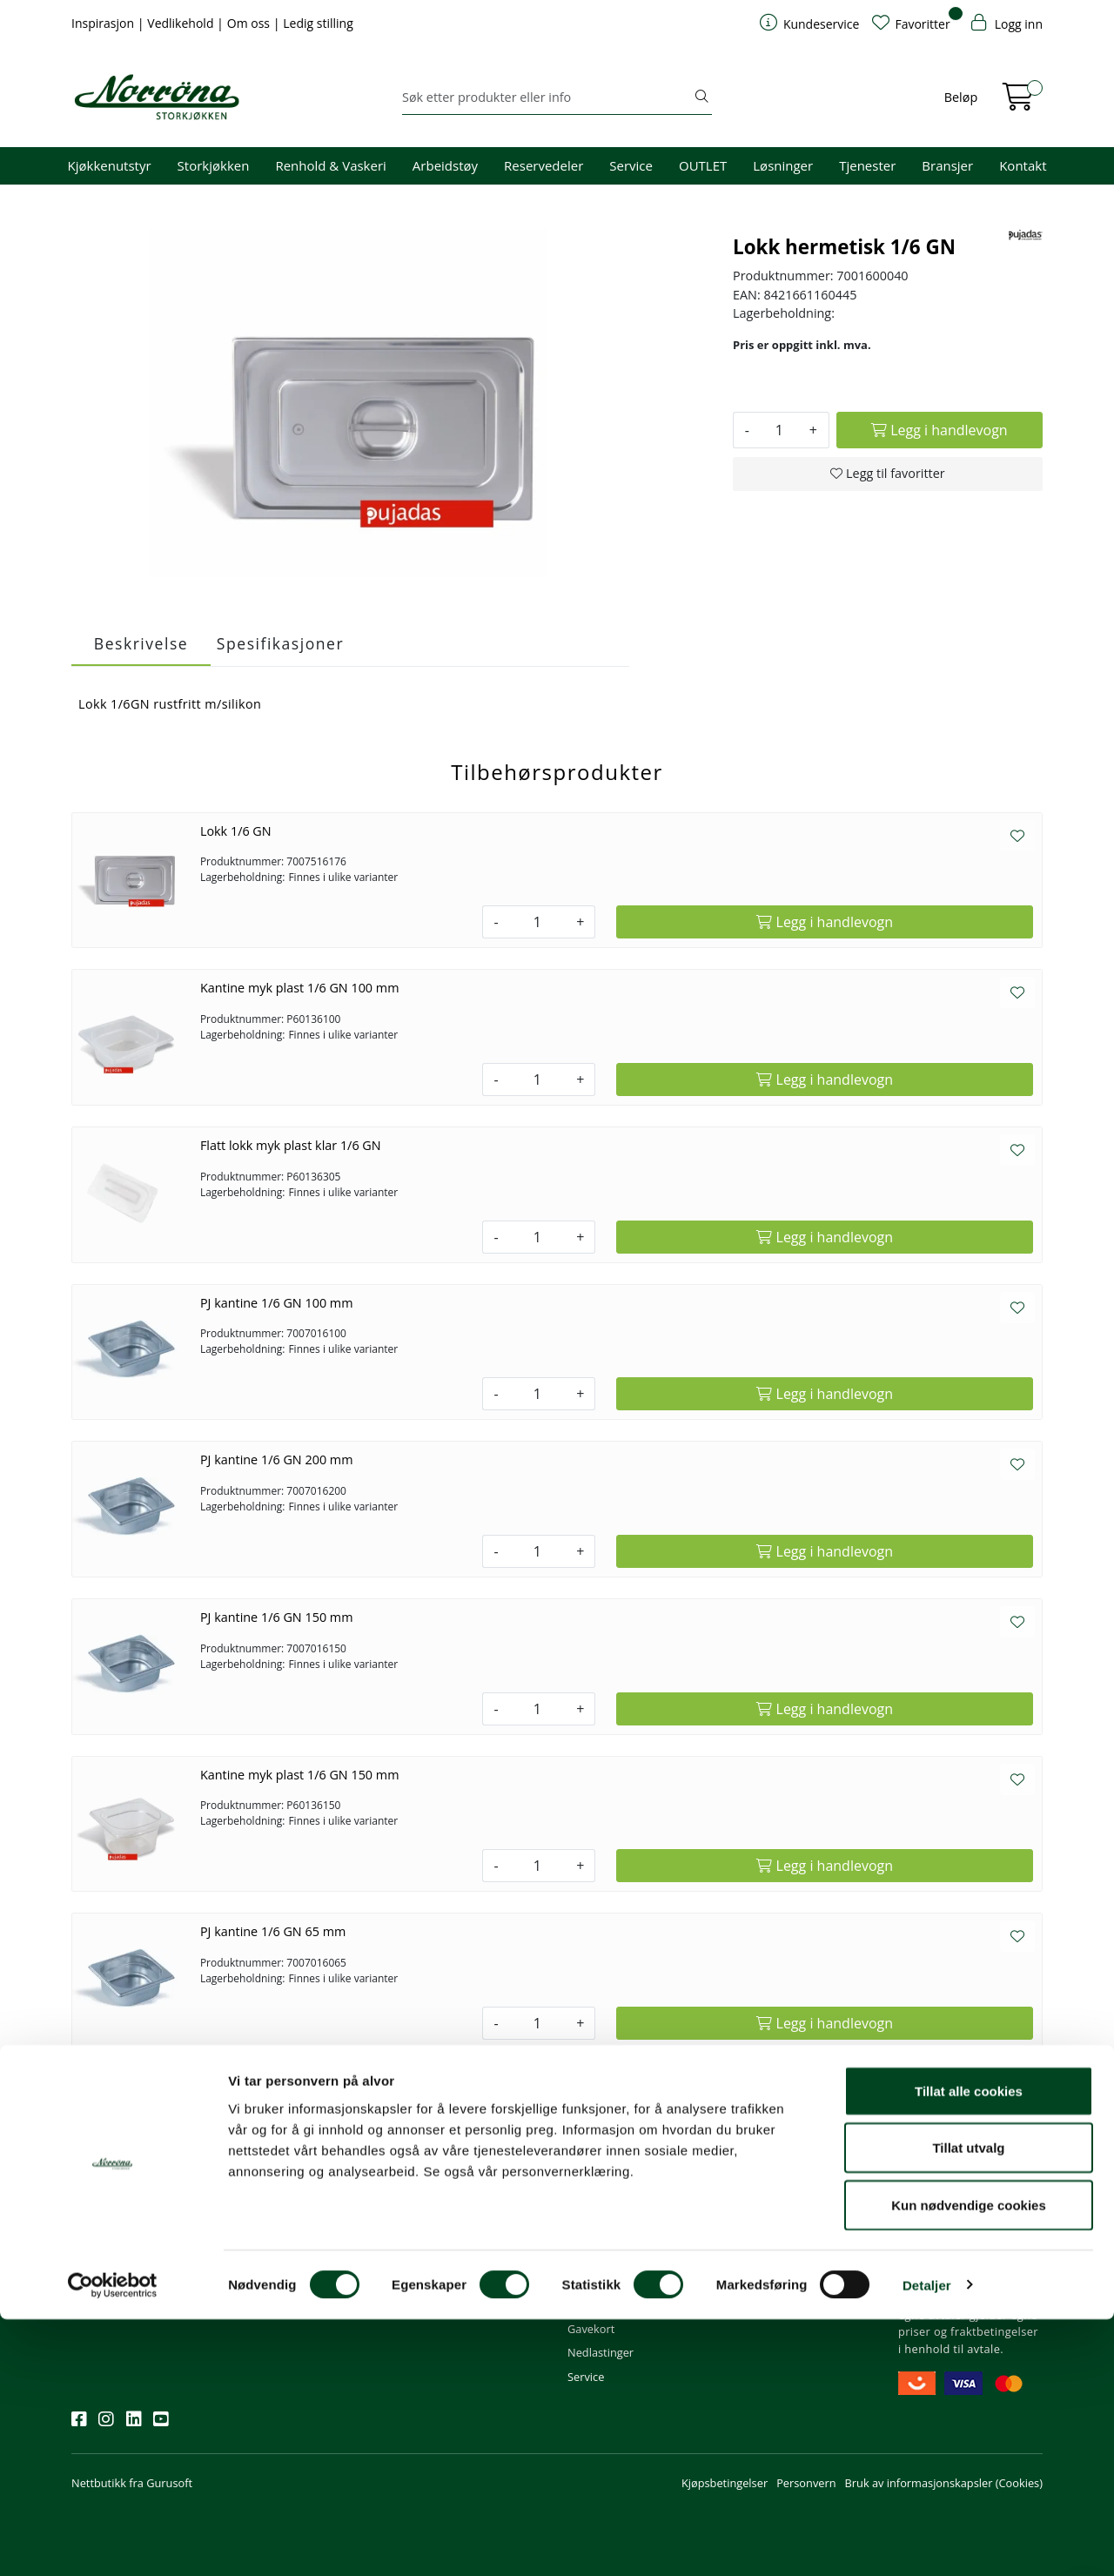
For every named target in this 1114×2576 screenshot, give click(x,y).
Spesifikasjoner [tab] (280, 643)
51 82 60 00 (439, 2210)
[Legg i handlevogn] (939, 430)
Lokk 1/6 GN (236, 831)
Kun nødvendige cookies (968, 2461)
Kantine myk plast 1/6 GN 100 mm (299, 987)
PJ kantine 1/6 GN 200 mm (276, 1459)
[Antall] (779, 430)
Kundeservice (610, 2163)
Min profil (592, 2187)
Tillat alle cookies (969, 2347)
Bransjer (947, 165)
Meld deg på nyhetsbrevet (154, 2241)
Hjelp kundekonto (613, 2235)
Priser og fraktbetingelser (968, 2235)
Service (631, 165)
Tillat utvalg (968, 2405)
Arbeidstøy (445, 165)
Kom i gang (596, 2210)
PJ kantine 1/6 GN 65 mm (273, 1931)
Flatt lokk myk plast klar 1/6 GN (290, 1145)
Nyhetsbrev (108, 2163)
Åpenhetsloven (771, 2258)
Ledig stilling (318, 23)
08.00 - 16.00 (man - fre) (471, 2235)
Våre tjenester (769, 2210)
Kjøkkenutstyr (109, 165)
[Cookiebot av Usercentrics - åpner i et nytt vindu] (113, 2542)
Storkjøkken (214, 165)
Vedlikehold (182, 23)
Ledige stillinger (773, 2282)
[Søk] (547, 97)
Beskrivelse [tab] (141, 643)
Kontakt (1022, 165)
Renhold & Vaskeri (330, 165)
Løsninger (783, 165)
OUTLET (703, 165)
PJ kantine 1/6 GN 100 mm (276, 1303)
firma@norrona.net (459, 2187)
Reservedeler (543, 165)
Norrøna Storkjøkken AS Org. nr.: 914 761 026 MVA (474, 2290)
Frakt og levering (610, 2282)
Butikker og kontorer (461, 2258)
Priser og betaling (612, 2258)
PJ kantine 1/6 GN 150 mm (276, 1617)
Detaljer (927, 2541)
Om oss (250, 23)
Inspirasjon (104, 23)
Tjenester (867, 165)
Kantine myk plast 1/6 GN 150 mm (299, 1774)
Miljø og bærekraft (780, 2235)
